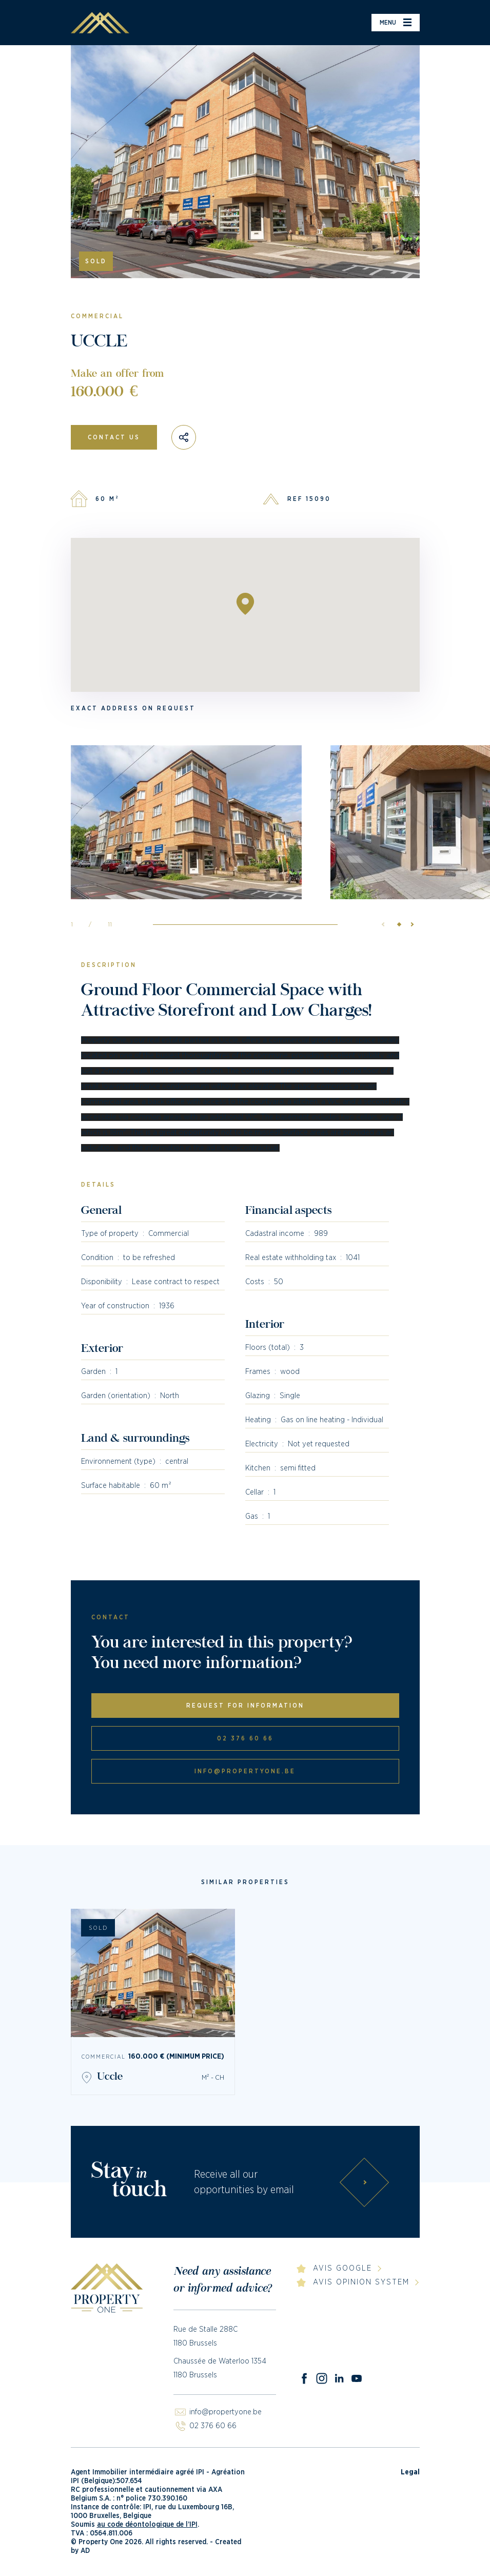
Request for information (245, 1705)
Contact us (114, 437)
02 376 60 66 (245, 1738)
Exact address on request (133, 708)
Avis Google (342, 2268)
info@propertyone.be (245, 1771)
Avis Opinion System (361, 2282)
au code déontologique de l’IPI (147, 2524)
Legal (410, 2472)
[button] (409, 924)
